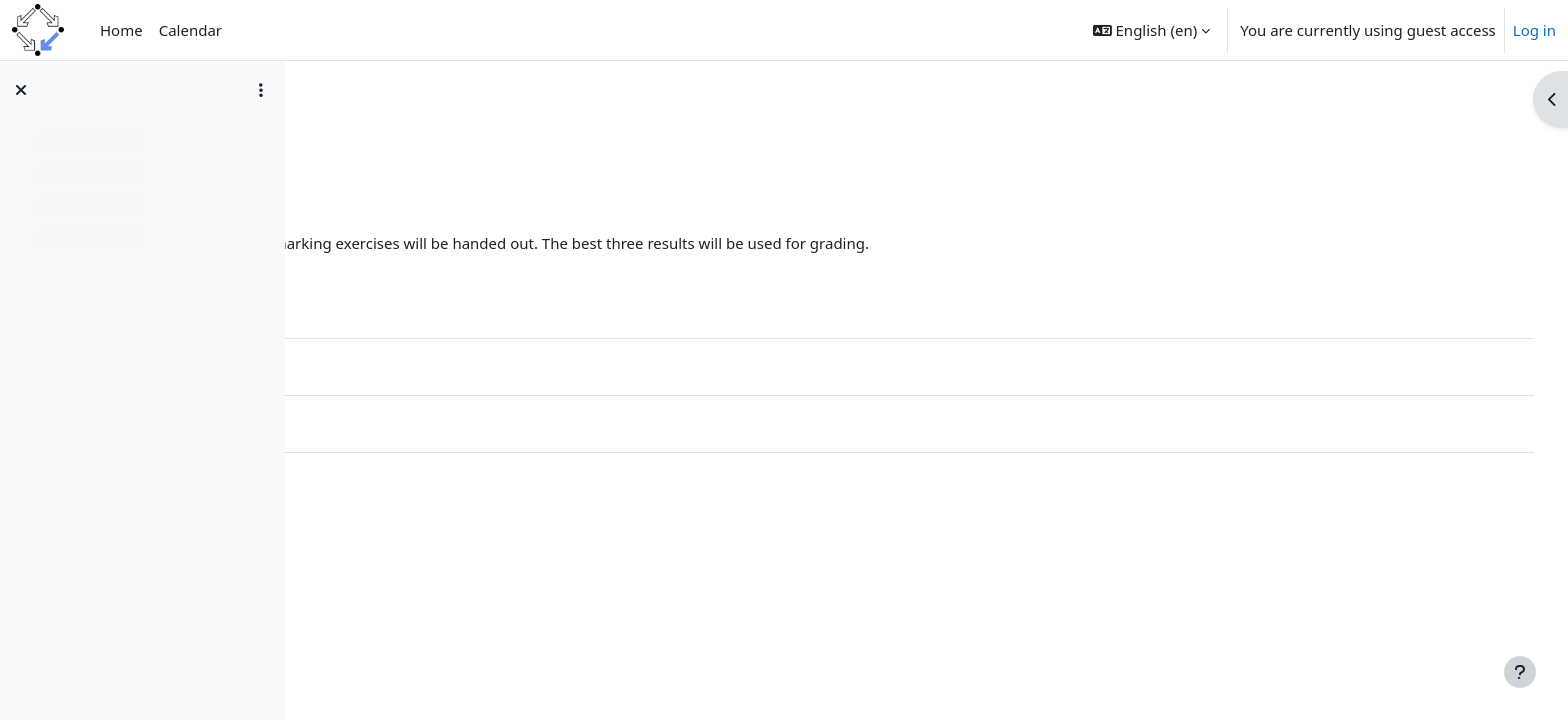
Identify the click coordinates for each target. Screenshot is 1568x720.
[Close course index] (21, 90)
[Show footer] (1520, 672)
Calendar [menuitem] (190, 30)
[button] (1151, 30)
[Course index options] (261, 90)
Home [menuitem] (121, 30)
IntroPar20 (362, 127)
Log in (1534, 30)
